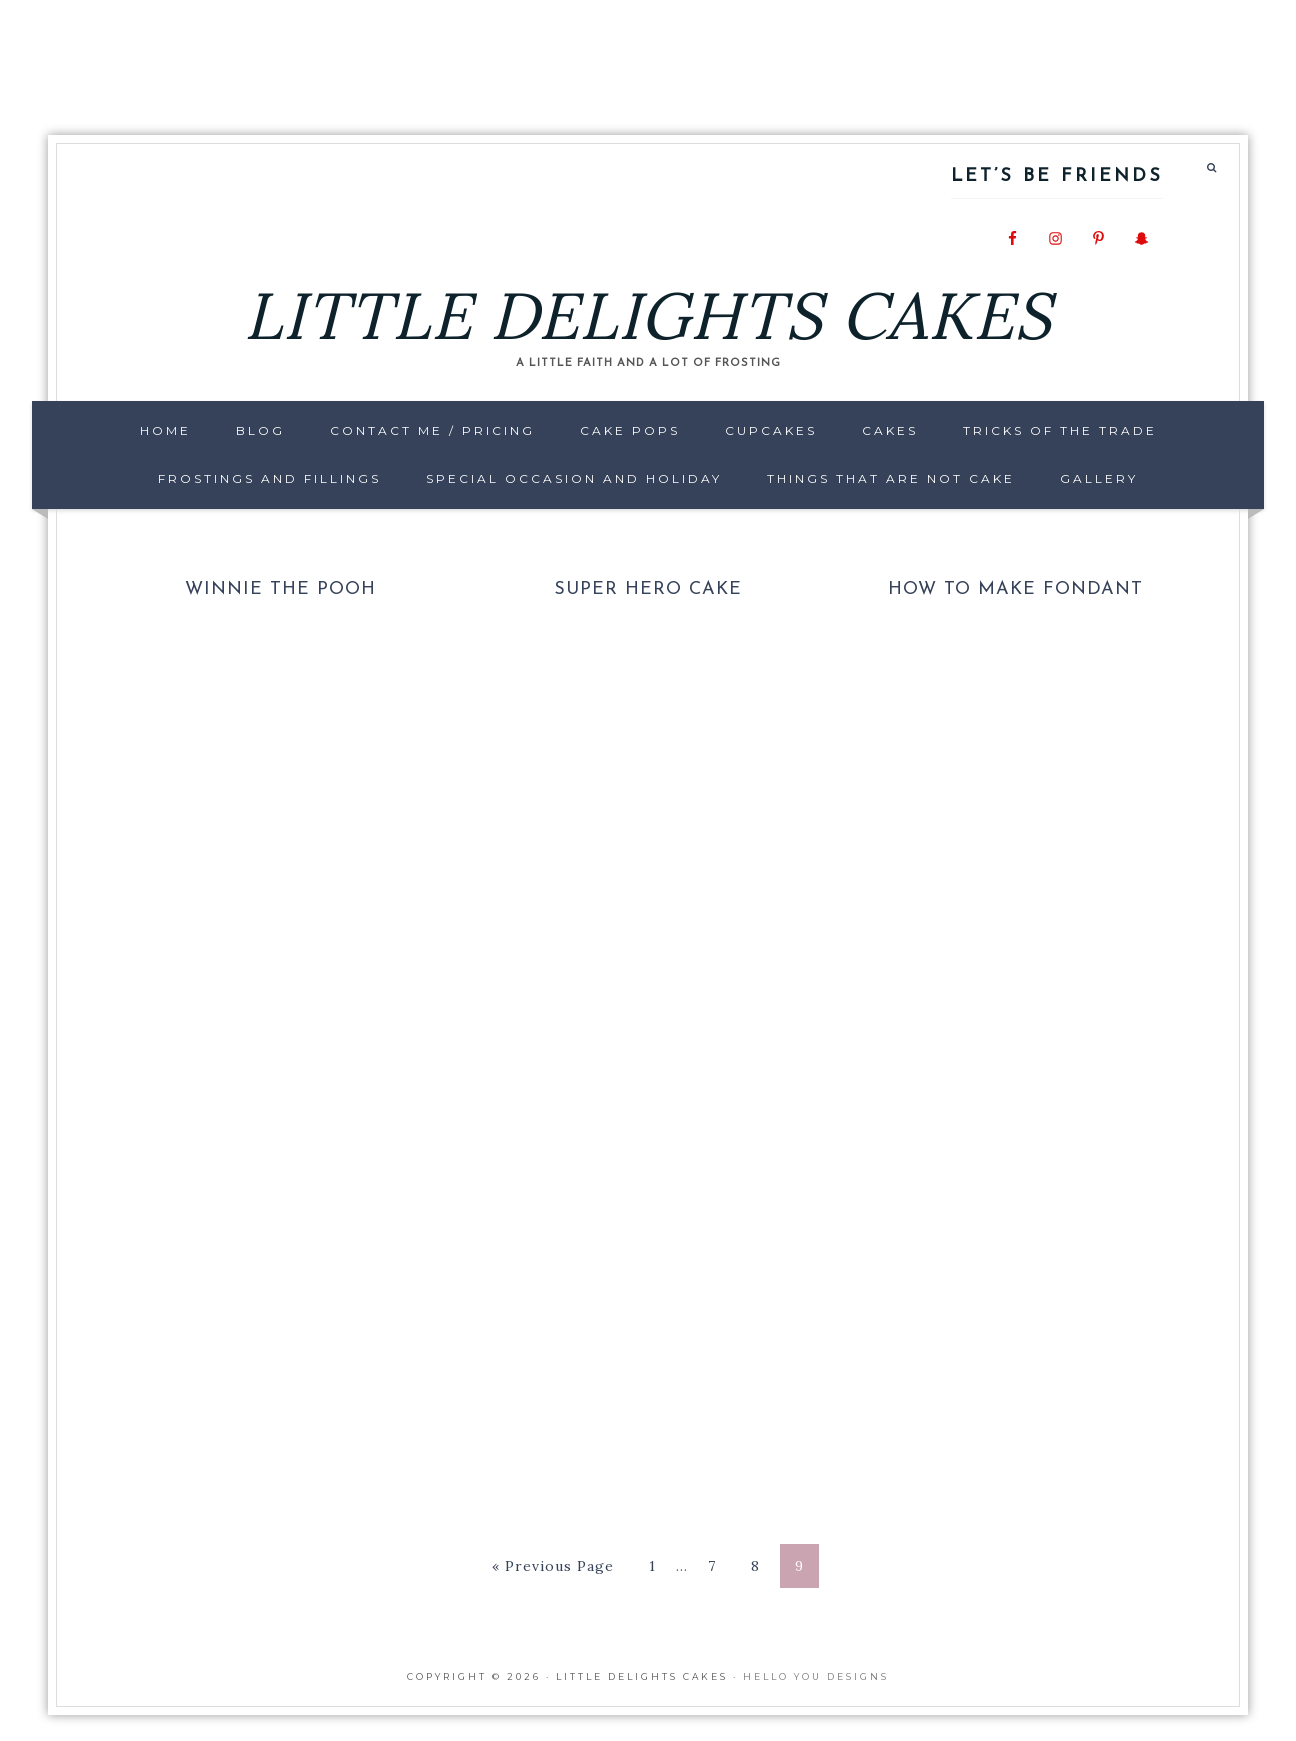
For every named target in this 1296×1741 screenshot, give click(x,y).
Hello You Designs (816, 1676)
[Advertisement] (648, 55)
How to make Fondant (1015, 589)
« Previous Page (553, 1566)
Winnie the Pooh (280, 589)
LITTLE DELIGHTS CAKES (648, 315)
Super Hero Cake (648, 589)
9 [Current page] (799, 1566)
